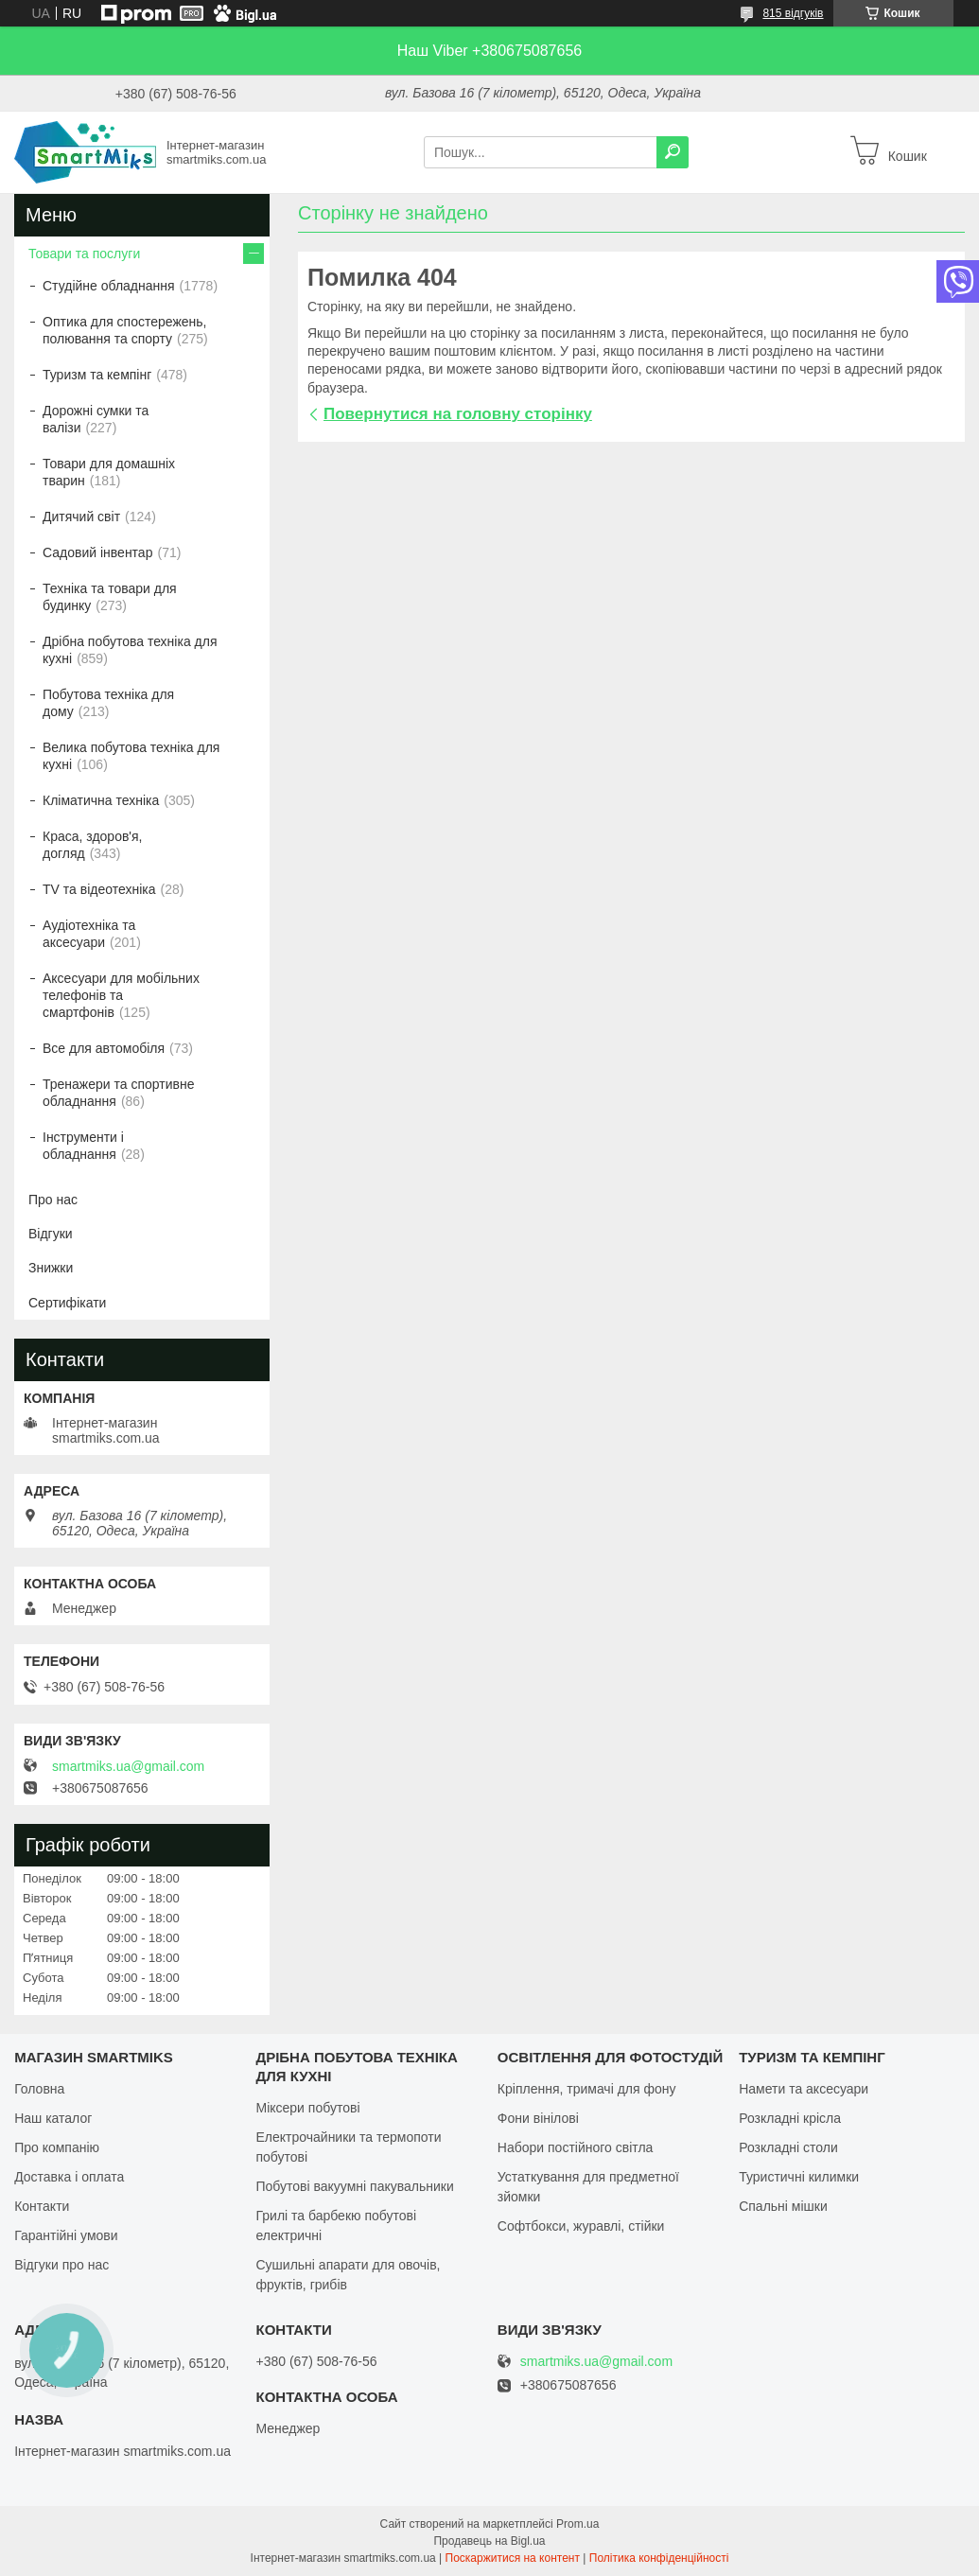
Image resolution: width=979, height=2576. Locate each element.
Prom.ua (577, 2524)
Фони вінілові (538, 2118)
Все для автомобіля (104, 1048)
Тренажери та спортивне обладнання (118, 1093)
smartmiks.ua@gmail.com (128, 1766)
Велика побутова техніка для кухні (131, 756)
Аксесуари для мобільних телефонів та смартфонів (121, 995)
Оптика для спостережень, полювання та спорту (125, 330)
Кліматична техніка (101, 800)
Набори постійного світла (576, 2147)
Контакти (41, 2206)
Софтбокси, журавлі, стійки (581, 2226)
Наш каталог (53, 2118)
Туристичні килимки (799, 2176)
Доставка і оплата (69, 2176)
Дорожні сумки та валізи (96, 419)
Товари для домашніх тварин (109, 472)
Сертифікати (67, 1302)
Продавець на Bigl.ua (489, 2541)
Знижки (50, 1267)
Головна (39, 2088)
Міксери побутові (307, 2107)
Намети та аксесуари (803, 2088)
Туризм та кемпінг (97, 374)
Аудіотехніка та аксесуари (89, 934)
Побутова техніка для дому (108, 703)
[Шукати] (672, 152)
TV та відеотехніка (99, 889)
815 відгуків (792, 13)
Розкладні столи (788, 2147)
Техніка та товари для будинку (110, 597)
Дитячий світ (81, 516)
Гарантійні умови (65, 2235)
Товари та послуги (84, 253)
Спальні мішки (783, 2206)
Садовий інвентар (97, 552)
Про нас (53, 1199)
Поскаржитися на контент (513, 2558)
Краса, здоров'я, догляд (93, 845)
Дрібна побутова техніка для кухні (130, 650)
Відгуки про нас (61, 2264)
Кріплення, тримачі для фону (587, 2088)
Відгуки (50, 1233)
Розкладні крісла (790, 2118)
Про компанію (56, 2147)
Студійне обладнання (109, 285)
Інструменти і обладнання (83, 1146)
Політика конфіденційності (659, 2558)
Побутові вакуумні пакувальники (354, 2186)
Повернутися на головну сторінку (457, 414)
